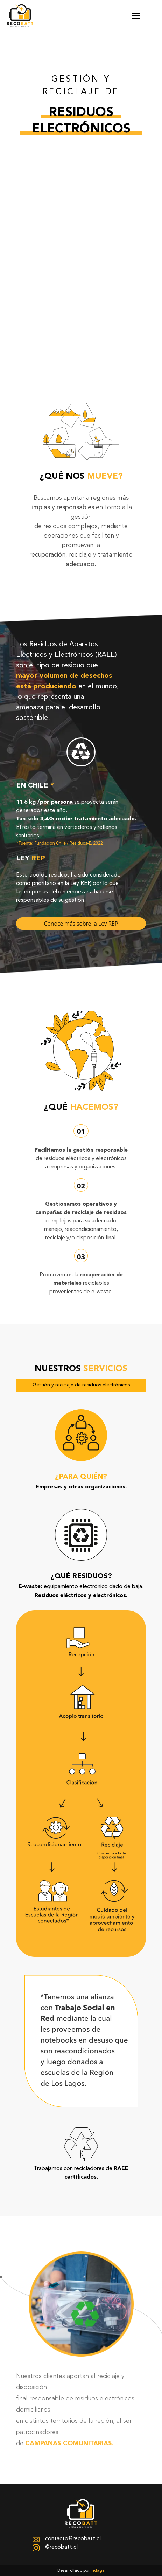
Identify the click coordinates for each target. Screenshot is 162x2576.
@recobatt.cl (55, 2547)
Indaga (98, 2571)
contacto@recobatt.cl (67, 2539)
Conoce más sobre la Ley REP (81, 923)
